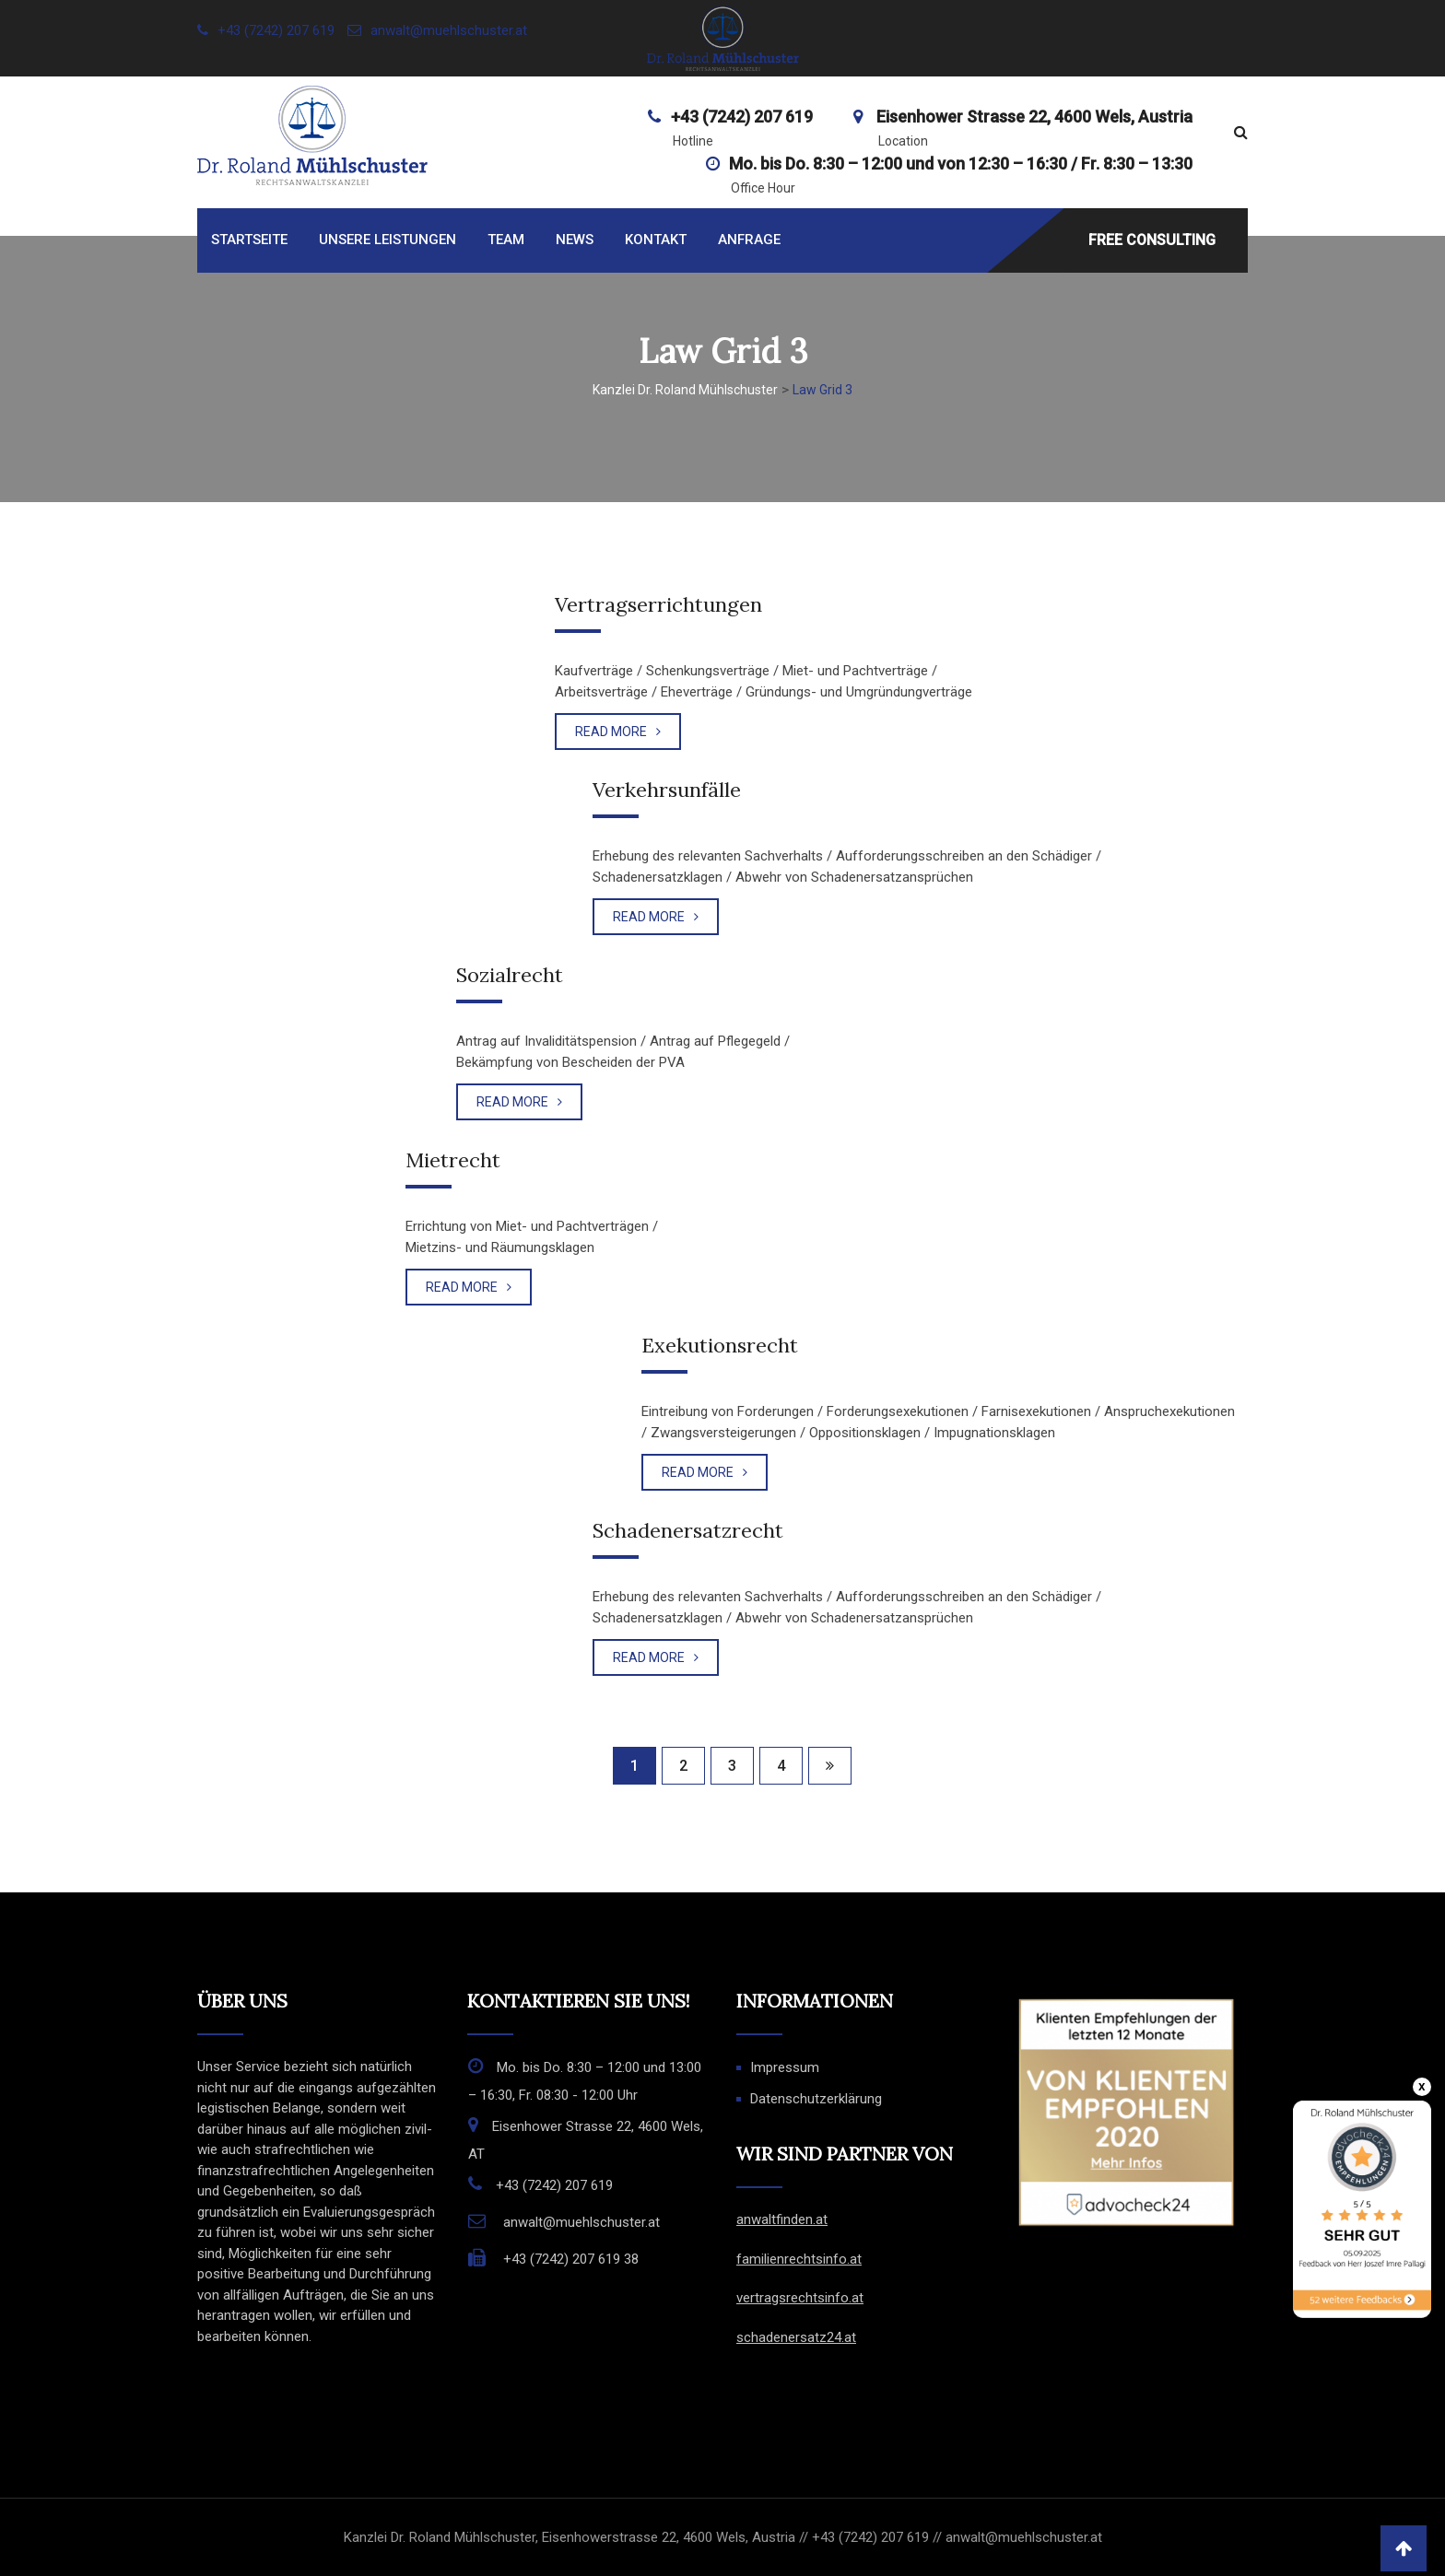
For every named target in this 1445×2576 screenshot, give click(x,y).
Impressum (784, 2067)
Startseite (249, 239)
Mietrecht (452, 1160)
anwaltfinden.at (782, 2219)
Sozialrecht (509, 975)
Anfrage (749, 239)
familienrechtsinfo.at (799, 2259)
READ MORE (618, 731)
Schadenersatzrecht (688, 1530)
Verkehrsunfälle (667, 789)
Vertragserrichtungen (658, 604)
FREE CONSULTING (1152, 239)
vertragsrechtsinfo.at (799, 2297)
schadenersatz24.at (796, 2337)
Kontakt (656, 239)
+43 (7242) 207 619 (276, 30)
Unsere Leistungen (387, 239)
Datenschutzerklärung (816, 2098)
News (574, 239)
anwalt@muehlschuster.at (448, 30)
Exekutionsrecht (719, 1345)
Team (506, 239)
